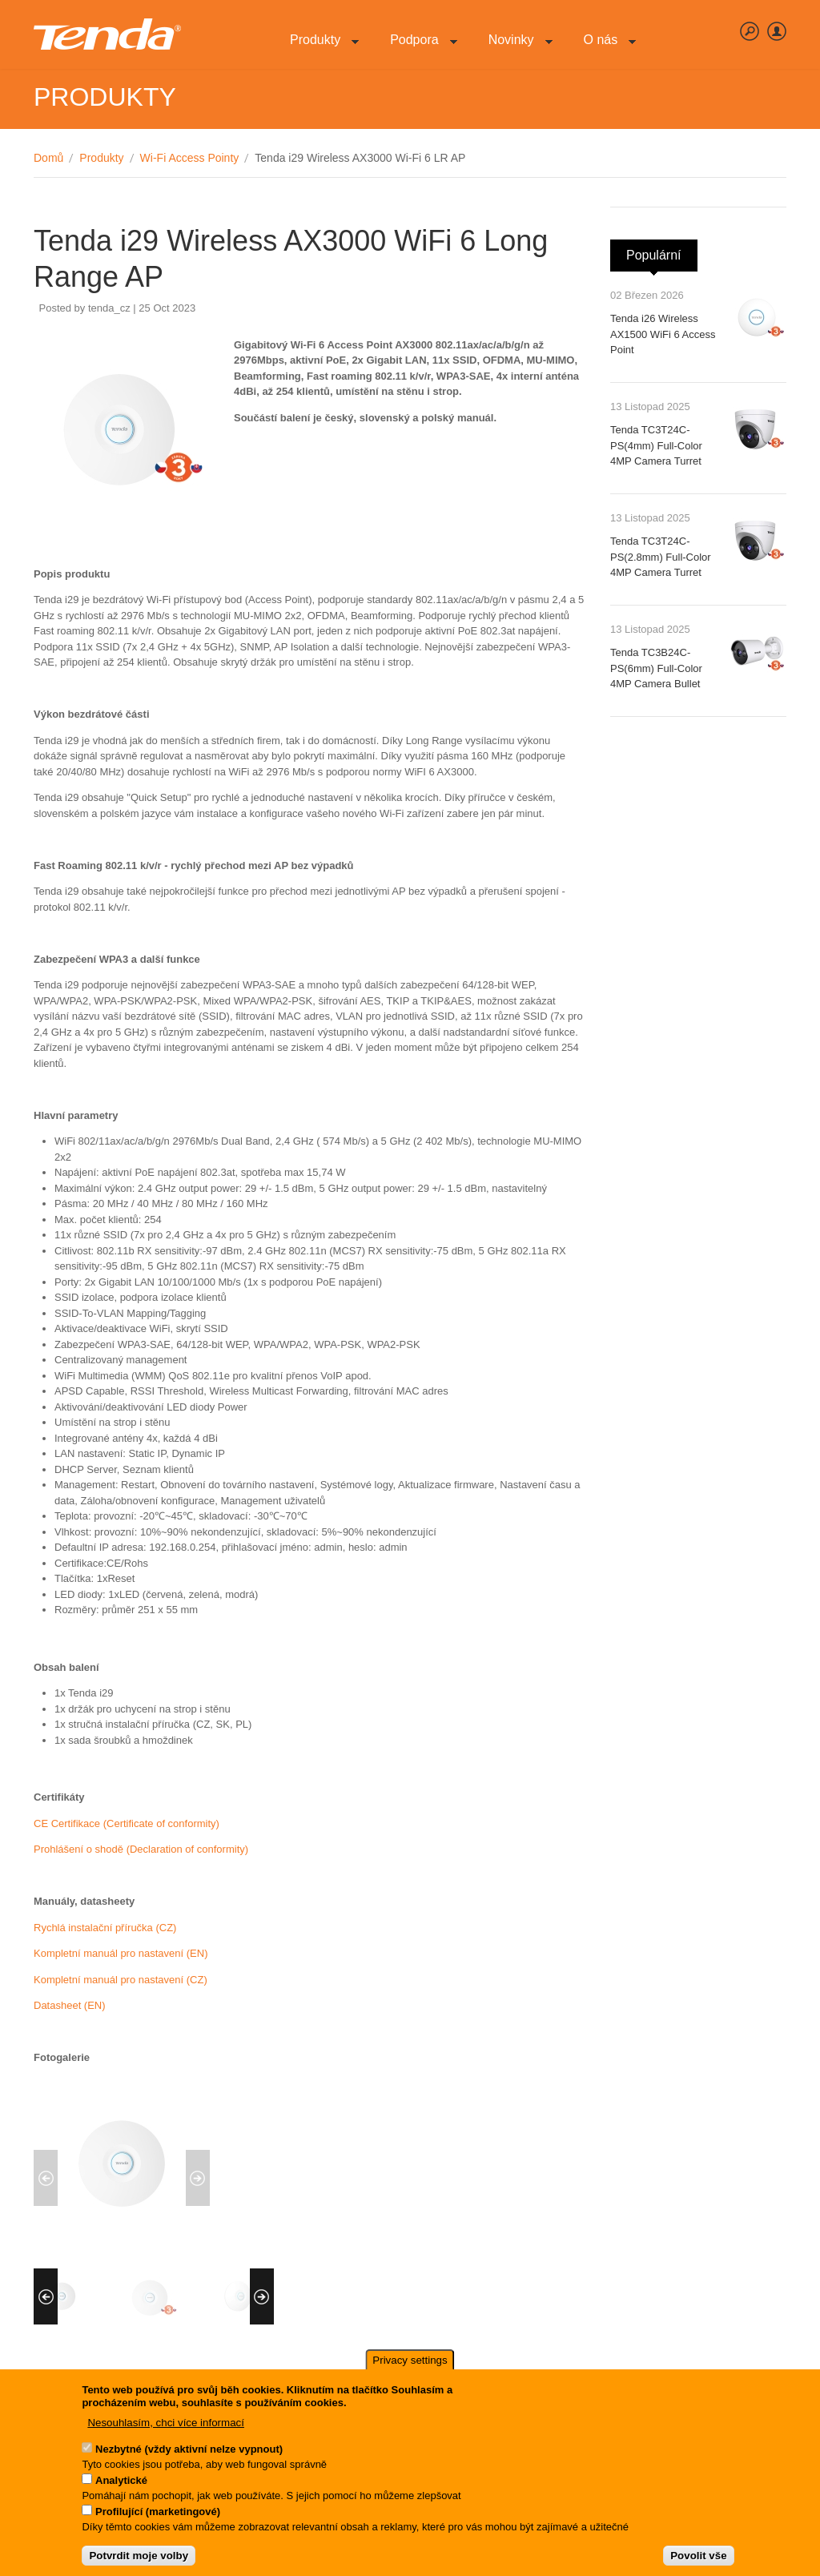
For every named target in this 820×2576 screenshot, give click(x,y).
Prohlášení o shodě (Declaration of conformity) (141, 1849)
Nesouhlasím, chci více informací (165, 2428)
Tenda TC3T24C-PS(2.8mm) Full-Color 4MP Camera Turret (660, 556)
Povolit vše (698, 2561)
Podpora (417, 48)
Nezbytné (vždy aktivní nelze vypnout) (189, 2454)
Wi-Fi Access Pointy (189, 157)
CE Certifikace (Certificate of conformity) (126, 1823)
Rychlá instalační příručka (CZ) (105, 1928)
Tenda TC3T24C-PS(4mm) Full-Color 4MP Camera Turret (656, 445)
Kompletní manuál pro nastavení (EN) (121, 1953)
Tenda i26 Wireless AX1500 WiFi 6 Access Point (663, 334)
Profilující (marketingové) (157, 2516)
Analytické (121, 2485)
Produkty (318, 48)
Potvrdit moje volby (138, 2561)
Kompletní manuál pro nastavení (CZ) (120, 1980)
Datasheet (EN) (70, 2005)
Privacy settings (409, 2366)
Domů (48, 157)
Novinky (514, 48)
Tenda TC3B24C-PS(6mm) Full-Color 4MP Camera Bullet (656, 668)
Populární (661, 250)
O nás (604, 48)
